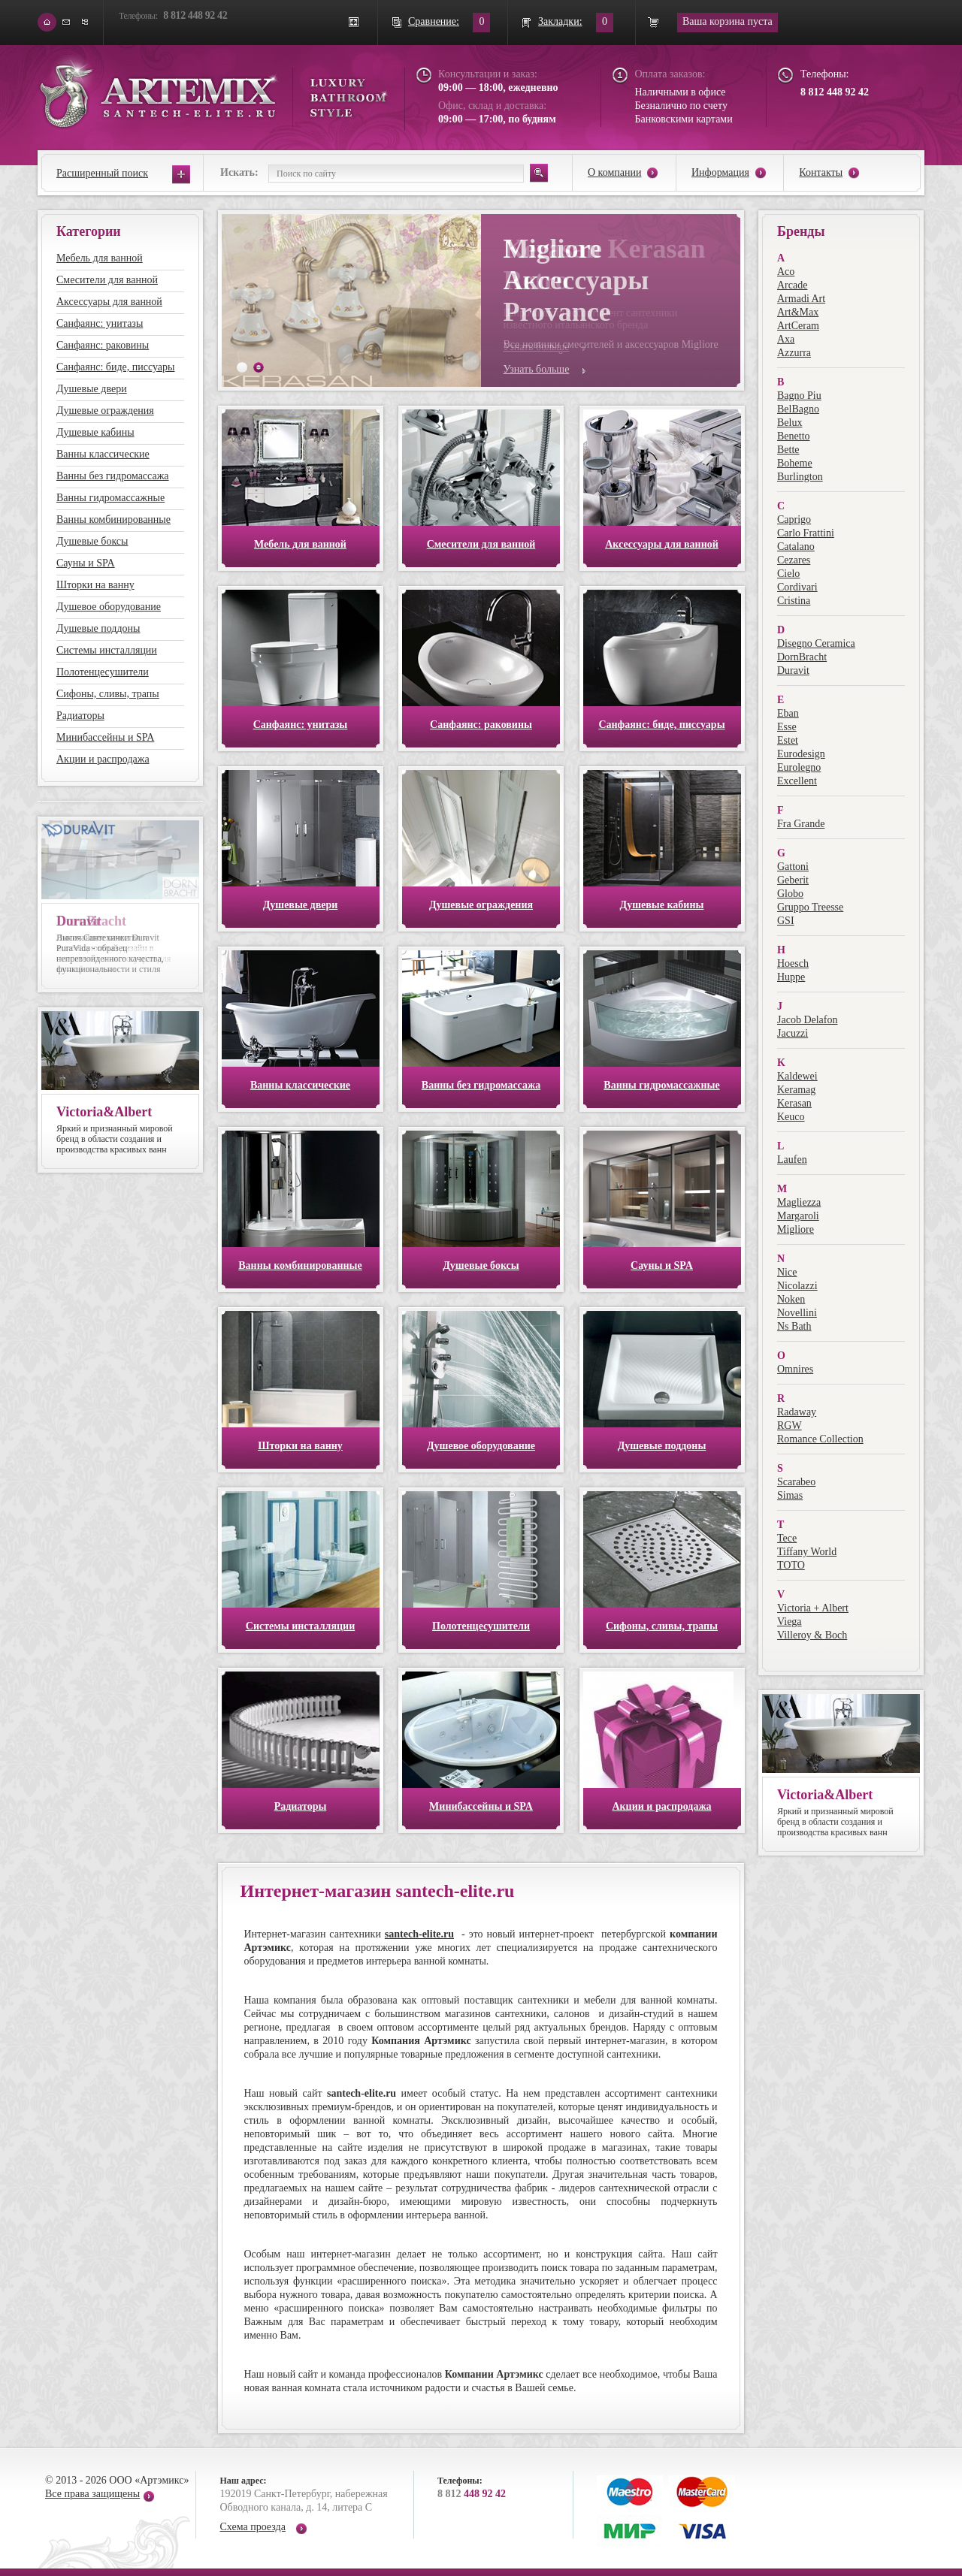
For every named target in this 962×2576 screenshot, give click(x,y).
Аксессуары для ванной (109, 301)
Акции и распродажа (103, 759)
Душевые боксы (92, 541)
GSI (785, 920)
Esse (787, 726)
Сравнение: (433, 21)
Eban (788, 713)
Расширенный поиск (102, 173)
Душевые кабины (95, 432)
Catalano (796, 546)
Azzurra (794, 352)
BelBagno (798, 409)
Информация (720, 172)
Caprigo (794, 519)
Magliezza (799, 1202)
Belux (789, 422)
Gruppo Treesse (810, 907)
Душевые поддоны (98, 628)
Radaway (796, 1412)
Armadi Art (801, 298)
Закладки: (560, 21)
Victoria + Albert (813, 1608)
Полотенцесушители (102, 672)
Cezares (793, 560)
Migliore (795, 1229)
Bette (788, 449)
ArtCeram (798, 325)
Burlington (800, 476)
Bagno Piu (799, 395)
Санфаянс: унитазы (99, 323)
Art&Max (797, 312)
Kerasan (794, 1103)
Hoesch (793, 963)
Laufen (792, 1159)
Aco (785, 271)
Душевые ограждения (105, 410)
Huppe (791, 977)
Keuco (791, 1116)
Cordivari (797, 587)
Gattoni (793, 866)
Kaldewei (797, 1076)
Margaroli (798, 1216)
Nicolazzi (797, 1285)
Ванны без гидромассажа (112, 476)
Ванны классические (103, 454)
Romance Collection (820, 1439)
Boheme (794, 463)
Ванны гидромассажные (110, 497)
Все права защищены (92, 2493)
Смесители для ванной (107, 279)
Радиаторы (80, 715)
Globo (790, 893)
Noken (791, 1299)
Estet (787, 740)
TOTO (791, 1565)
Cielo (788, 573)
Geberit (793, 880)
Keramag (796, 1089)
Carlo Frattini (805, 533)
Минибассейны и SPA (105, 737)
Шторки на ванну (95, 584)
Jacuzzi (792, 1033)
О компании (614, 172)
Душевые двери (91, 388)
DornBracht (802, 657)
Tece (787, 1538)
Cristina (793, 600)
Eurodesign (801, 754)
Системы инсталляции (106, 650)
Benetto (793, 436)
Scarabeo (796, 1481)
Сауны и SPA (85, 563)
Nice (787, 1272)
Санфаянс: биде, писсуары (115, 367)
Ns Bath (794, 1326)
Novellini (797, 1312)
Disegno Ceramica (816, 643)
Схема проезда (253, 2526)
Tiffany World (806, 1551)
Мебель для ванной (99, 258)
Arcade (792, 285)
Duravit (793, 670)
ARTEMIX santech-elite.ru (213, 91)
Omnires (795, 1369)
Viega (789, 1621)
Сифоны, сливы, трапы (107, 693)
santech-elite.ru (419, 1934)
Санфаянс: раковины (102, 345)
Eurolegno (799, 767)
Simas (790, 1495)
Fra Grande (800, 823)
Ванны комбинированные (113, 519)
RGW (789, 1425)
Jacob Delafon (807, 1019)
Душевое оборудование (108, 606)
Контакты (821, 172)
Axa (785, 339)
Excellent (797, 781)
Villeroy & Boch (812, 1635)
